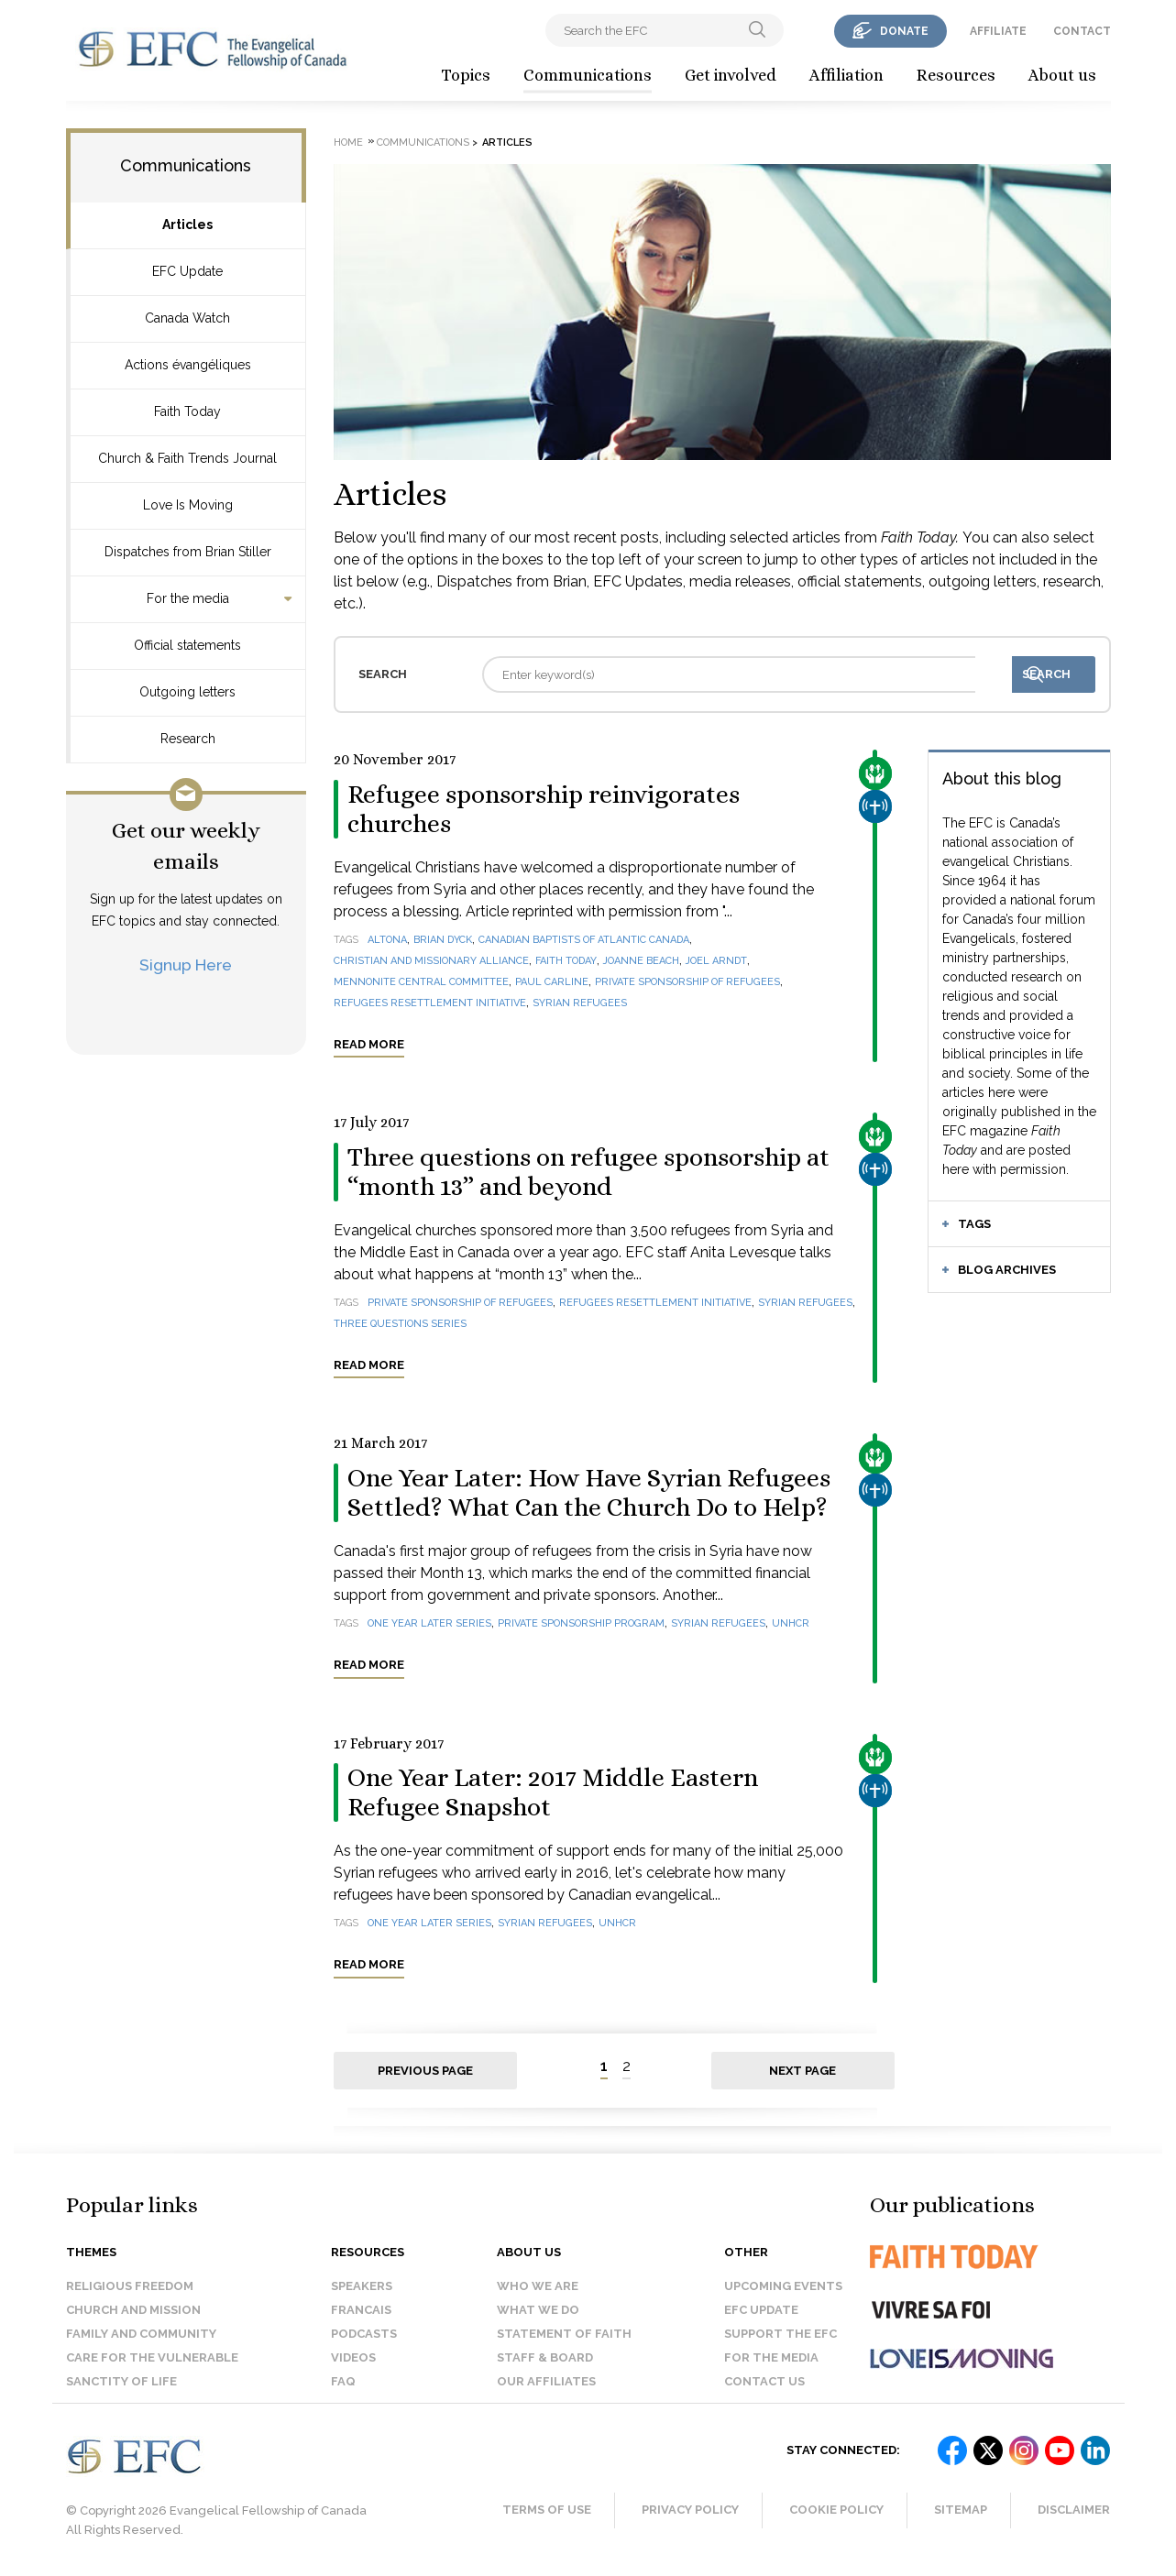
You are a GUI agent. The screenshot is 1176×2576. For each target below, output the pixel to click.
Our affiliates (546, 2381)
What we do (538, 2310)
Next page (802, 2070)
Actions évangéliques (188, 364)
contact (1082, 31)
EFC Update (187, 271)
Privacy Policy (690, 2509)
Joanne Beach (641, 961)
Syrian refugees (580, 1003)
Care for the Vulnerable (152, 2357)
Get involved (730, 75)
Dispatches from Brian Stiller (187, 551)
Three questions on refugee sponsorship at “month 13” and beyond (588, 1172)
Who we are (537, 2286)
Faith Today (187, 411)
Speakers (361, 2286)
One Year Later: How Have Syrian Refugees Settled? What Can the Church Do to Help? (588, 1492)
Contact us (764, 2381)
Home (348, 142)
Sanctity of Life (121, 2381)
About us (1062, 75)
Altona (387, 940)
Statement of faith (564, 2333)
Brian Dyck (442, 940)
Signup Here (185, 964)
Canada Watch (187, 318)
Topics (465, 75)
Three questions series (400, 1324)
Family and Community (141, 2333)
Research (187, 738)
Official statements (187, 645)
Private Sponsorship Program (581, 1623)
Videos (353, 2357)
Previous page (425, 2070)
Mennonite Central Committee (421, 982)
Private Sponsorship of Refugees (687, 982)
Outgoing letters (187, 692)
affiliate (998, 31)
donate (904, 31)
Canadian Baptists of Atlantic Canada (583, 940)
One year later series (429, 1623)
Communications (587, 75)
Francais (361, 2310)
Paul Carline (551, 982)
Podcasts (364, 2333)
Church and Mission (133, 2310)
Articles (187, 224)
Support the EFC (780, 2333)
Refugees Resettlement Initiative (430, 1003)
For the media (188, 598)
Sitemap (960, 2509)
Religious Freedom (129, 2286)
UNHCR (790, 1623)
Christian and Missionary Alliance (431, 961)
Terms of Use (546, 2509)
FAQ (343, 2381)
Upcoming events (783, 2286)
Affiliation (846, 75)
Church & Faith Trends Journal (187, 458)
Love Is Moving (188, 505)
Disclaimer (1074, 2509)
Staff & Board (545, 2357)
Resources (956, 75)
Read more (369, 1044)
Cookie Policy (836, 2509)
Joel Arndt (716, 961)
